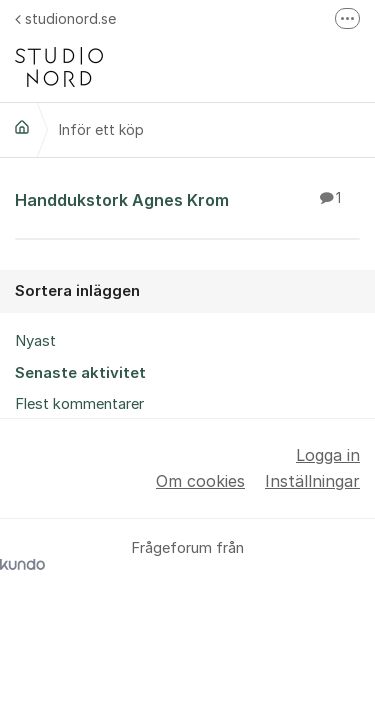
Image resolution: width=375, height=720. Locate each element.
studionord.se (65, 18)
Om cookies (200, 481)
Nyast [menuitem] (35, 341)
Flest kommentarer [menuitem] (79, 404)
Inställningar (312, 481)
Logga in (328, 455)
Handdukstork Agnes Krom (187, 199)
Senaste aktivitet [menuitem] (80, 373)
